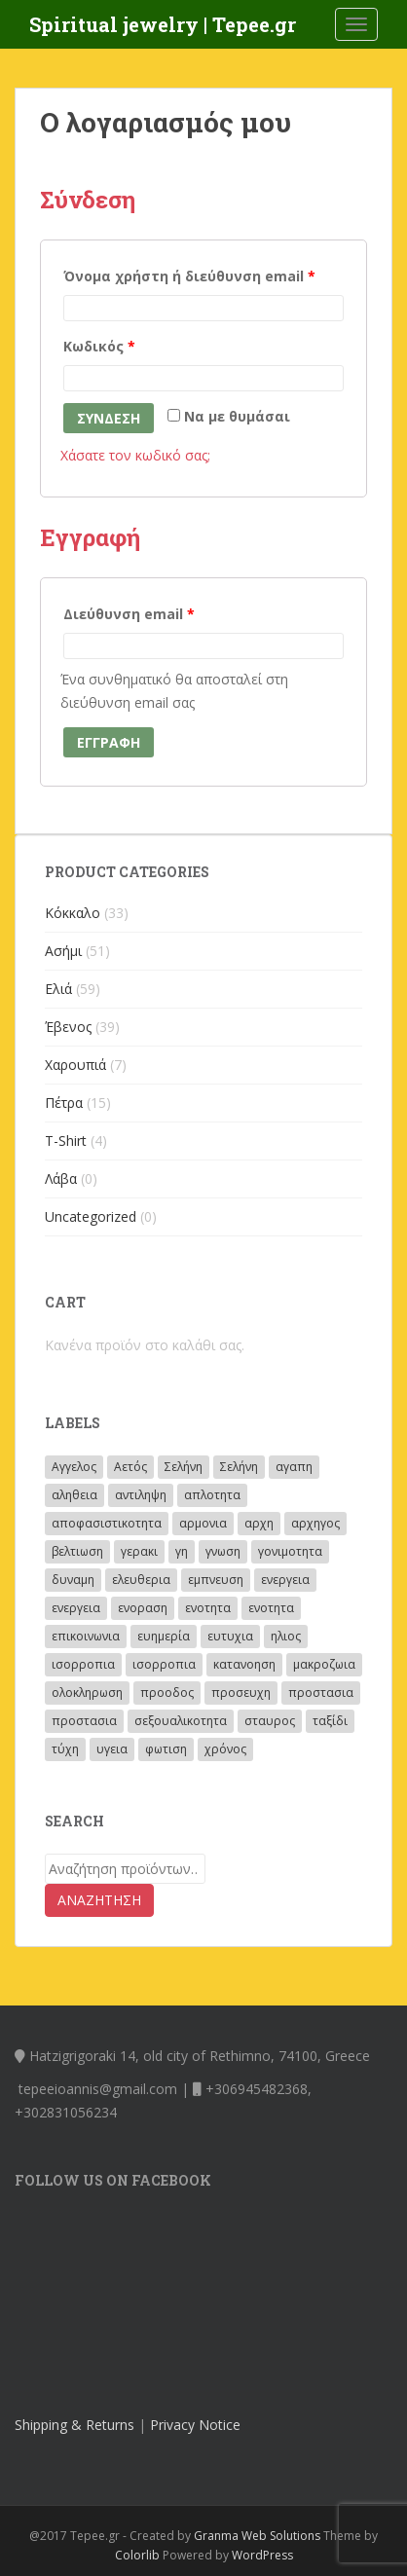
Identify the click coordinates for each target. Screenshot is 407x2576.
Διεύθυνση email (129, 614)
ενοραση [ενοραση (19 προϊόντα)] (142, 1608)
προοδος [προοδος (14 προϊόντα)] (167, 1692)
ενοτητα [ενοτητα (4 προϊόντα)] (271, 1608)
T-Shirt (66, 1140)
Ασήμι (63, 950)
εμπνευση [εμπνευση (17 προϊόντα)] (215, 1579)
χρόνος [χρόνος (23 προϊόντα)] (225, 1749)
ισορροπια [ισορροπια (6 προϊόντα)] (164, 1664)
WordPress (262, 2555)
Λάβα (61, 1178)
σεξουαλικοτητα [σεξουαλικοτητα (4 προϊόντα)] (180, 1720)
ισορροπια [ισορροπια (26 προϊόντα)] (83, 1664)
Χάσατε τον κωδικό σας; (135, 455)
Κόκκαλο (72, 912)
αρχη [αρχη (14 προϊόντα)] (259, 1523)
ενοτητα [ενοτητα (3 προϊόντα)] (208, 1608)
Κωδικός (99, 346)
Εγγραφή (108, 742)
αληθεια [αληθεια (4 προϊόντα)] (74, 1495)
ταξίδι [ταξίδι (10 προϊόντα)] (330, 1720)
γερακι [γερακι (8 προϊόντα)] (139, 1551)
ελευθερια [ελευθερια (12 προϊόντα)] (141, 1579)
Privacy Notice (195, 2424)
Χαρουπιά (75, 1064)
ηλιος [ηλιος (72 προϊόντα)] (286, 1636)
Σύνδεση (108, 418)
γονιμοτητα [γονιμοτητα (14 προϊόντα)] (290, 1551)
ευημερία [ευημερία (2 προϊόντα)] (163, 1636)
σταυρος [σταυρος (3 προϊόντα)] (269, 1720)
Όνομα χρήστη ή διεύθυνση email (189, 276)
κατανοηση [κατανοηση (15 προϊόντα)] (244, 1664)
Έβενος (68, 1026)
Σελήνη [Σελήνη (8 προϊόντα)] (239, 1466)
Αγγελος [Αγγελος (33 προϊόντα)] (74, 1466)
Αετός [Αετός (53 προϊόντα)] (130, 1466)
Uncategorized (90, 1216)
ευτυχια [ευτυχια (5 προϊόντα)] (230, 1636)
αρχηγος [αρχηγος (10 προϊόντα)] (315, 1523)
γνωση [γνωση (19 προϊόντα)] (222, 1551)
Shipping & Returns (74, 2424)
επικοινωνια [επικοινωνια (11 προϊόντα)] (86, 1636)
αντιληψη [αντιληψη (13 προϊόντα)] (140, 1495)
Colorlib (137, 2555)
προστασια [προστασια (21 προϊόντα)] (84, 1720)
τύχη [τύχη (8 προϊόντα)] (65, 1749)
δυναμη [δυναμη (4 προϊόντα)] (73, 1579)
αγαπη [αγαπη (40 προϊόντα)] (294, 1466)
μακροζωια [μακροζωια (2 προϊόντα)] (324, 1664)
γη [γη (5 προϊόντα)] (181, 1551)
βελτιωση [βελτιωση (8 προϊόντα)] (77, 1551)
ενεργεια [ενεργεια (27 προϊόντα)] (76, 1608)
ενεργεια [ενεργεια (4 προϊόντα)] (285, 1579)
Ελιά (58, 988)
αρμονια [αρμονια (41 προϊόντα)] (203, 1523)
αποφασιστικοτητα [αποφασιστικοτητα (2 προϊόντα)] (107, 1523)
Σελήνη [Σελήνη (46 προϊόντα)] (184, 1466)
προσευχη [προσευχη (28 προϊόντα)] (241, 1692)
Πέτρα (64, 1102)
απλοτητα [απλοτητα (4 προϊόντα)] (212, 1495)
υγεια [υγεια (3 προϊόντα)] (112, 1749)
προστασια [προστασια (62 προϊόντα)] (320, 1692)
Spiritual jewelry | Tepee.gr (162, 24)
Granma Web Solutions (257, 2535)
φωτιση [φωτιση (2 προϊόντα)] (166, 1749)
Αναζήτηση (99, 1900)
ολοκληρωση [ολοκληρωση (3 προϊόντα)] (87, 1692)
